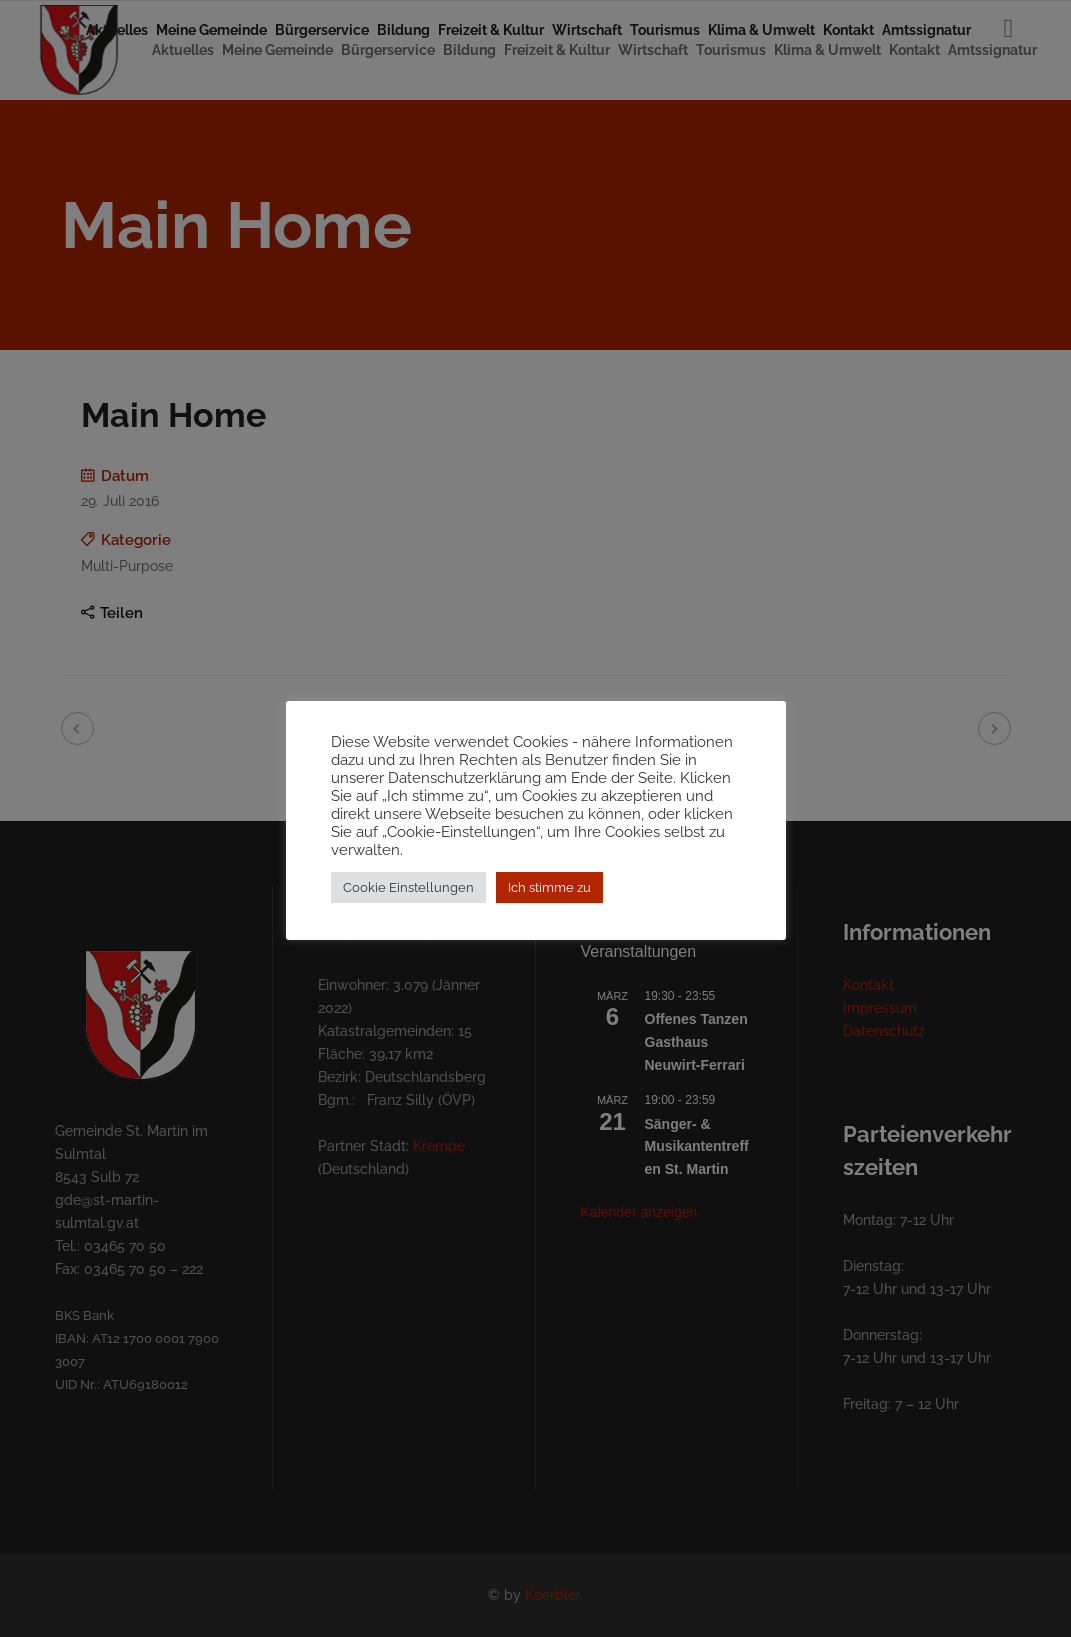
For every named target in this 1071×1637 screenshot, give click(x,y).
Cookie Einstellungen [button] (408, 896)
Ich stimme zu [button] (549, 896)
